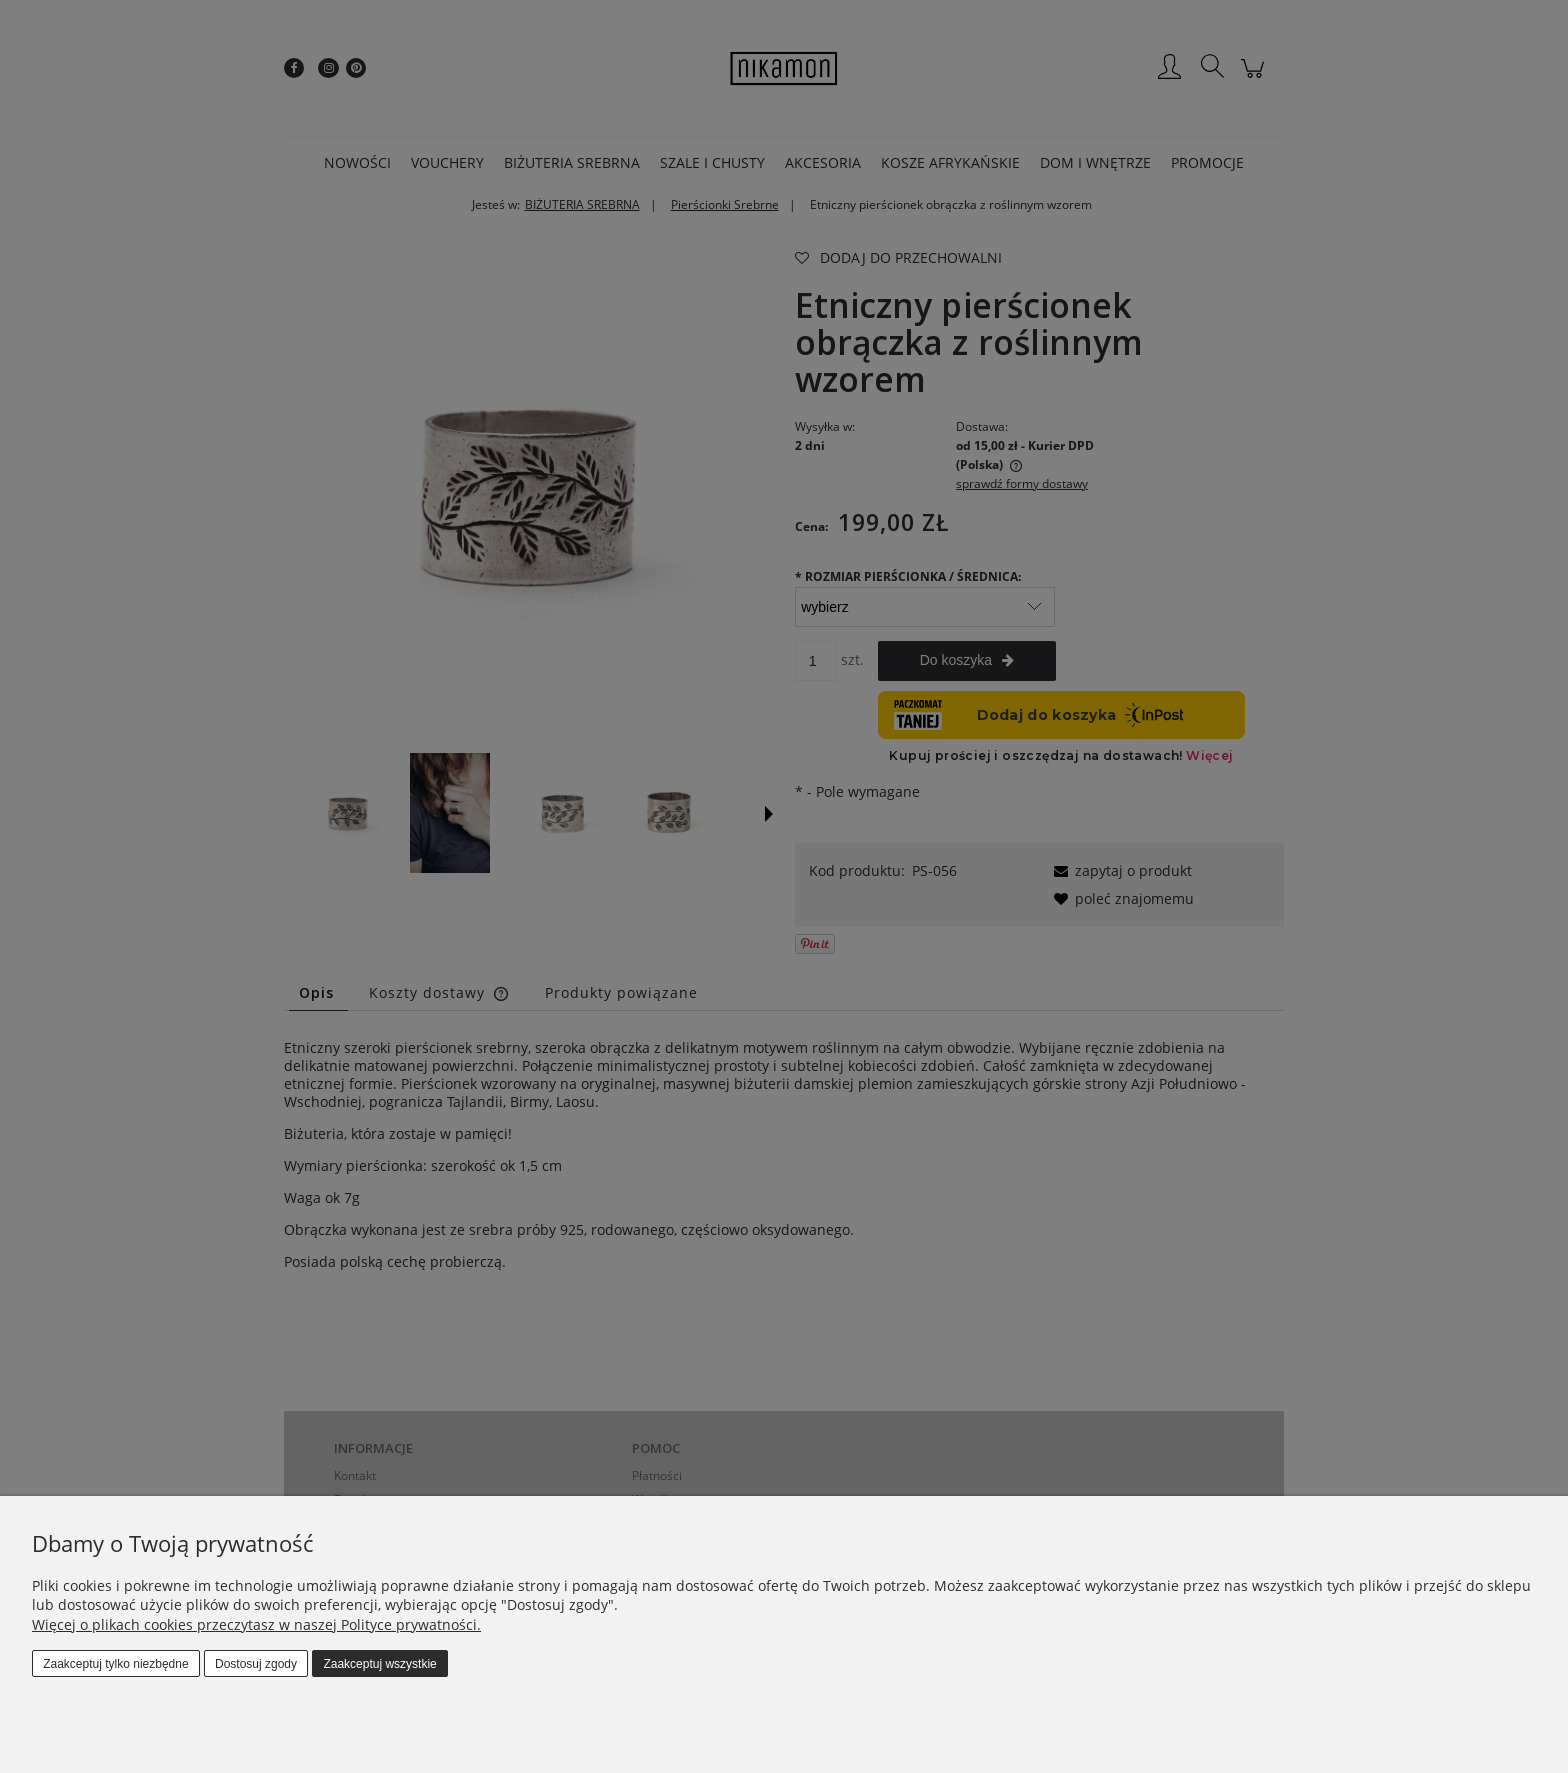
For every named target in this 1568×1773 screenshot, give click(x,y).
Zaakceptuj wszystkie (379, 1664)
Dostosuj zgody (256, 1664)
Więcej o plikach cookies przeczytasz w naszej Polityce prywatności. (256, 1624)
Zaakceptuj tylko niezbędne (115, 1664)
